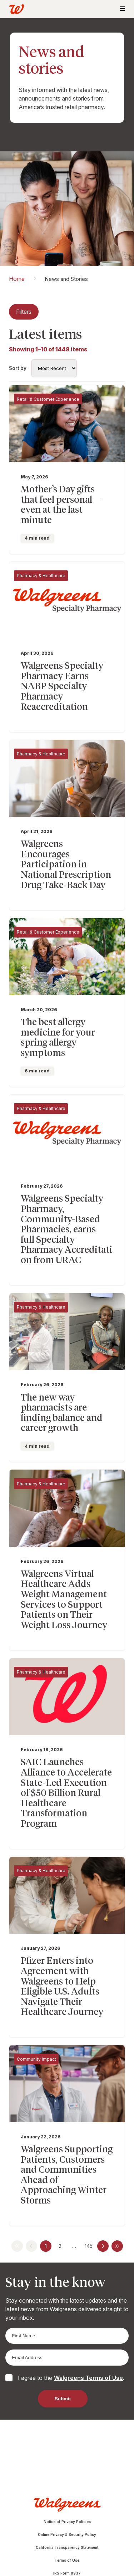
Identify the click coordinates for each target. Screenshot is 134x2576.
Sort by (17, 368)
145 (89, 2246)
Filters (23, 311)
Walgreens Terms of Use (88, 2377)
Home (17, 278)
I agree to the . (71, 2377)
